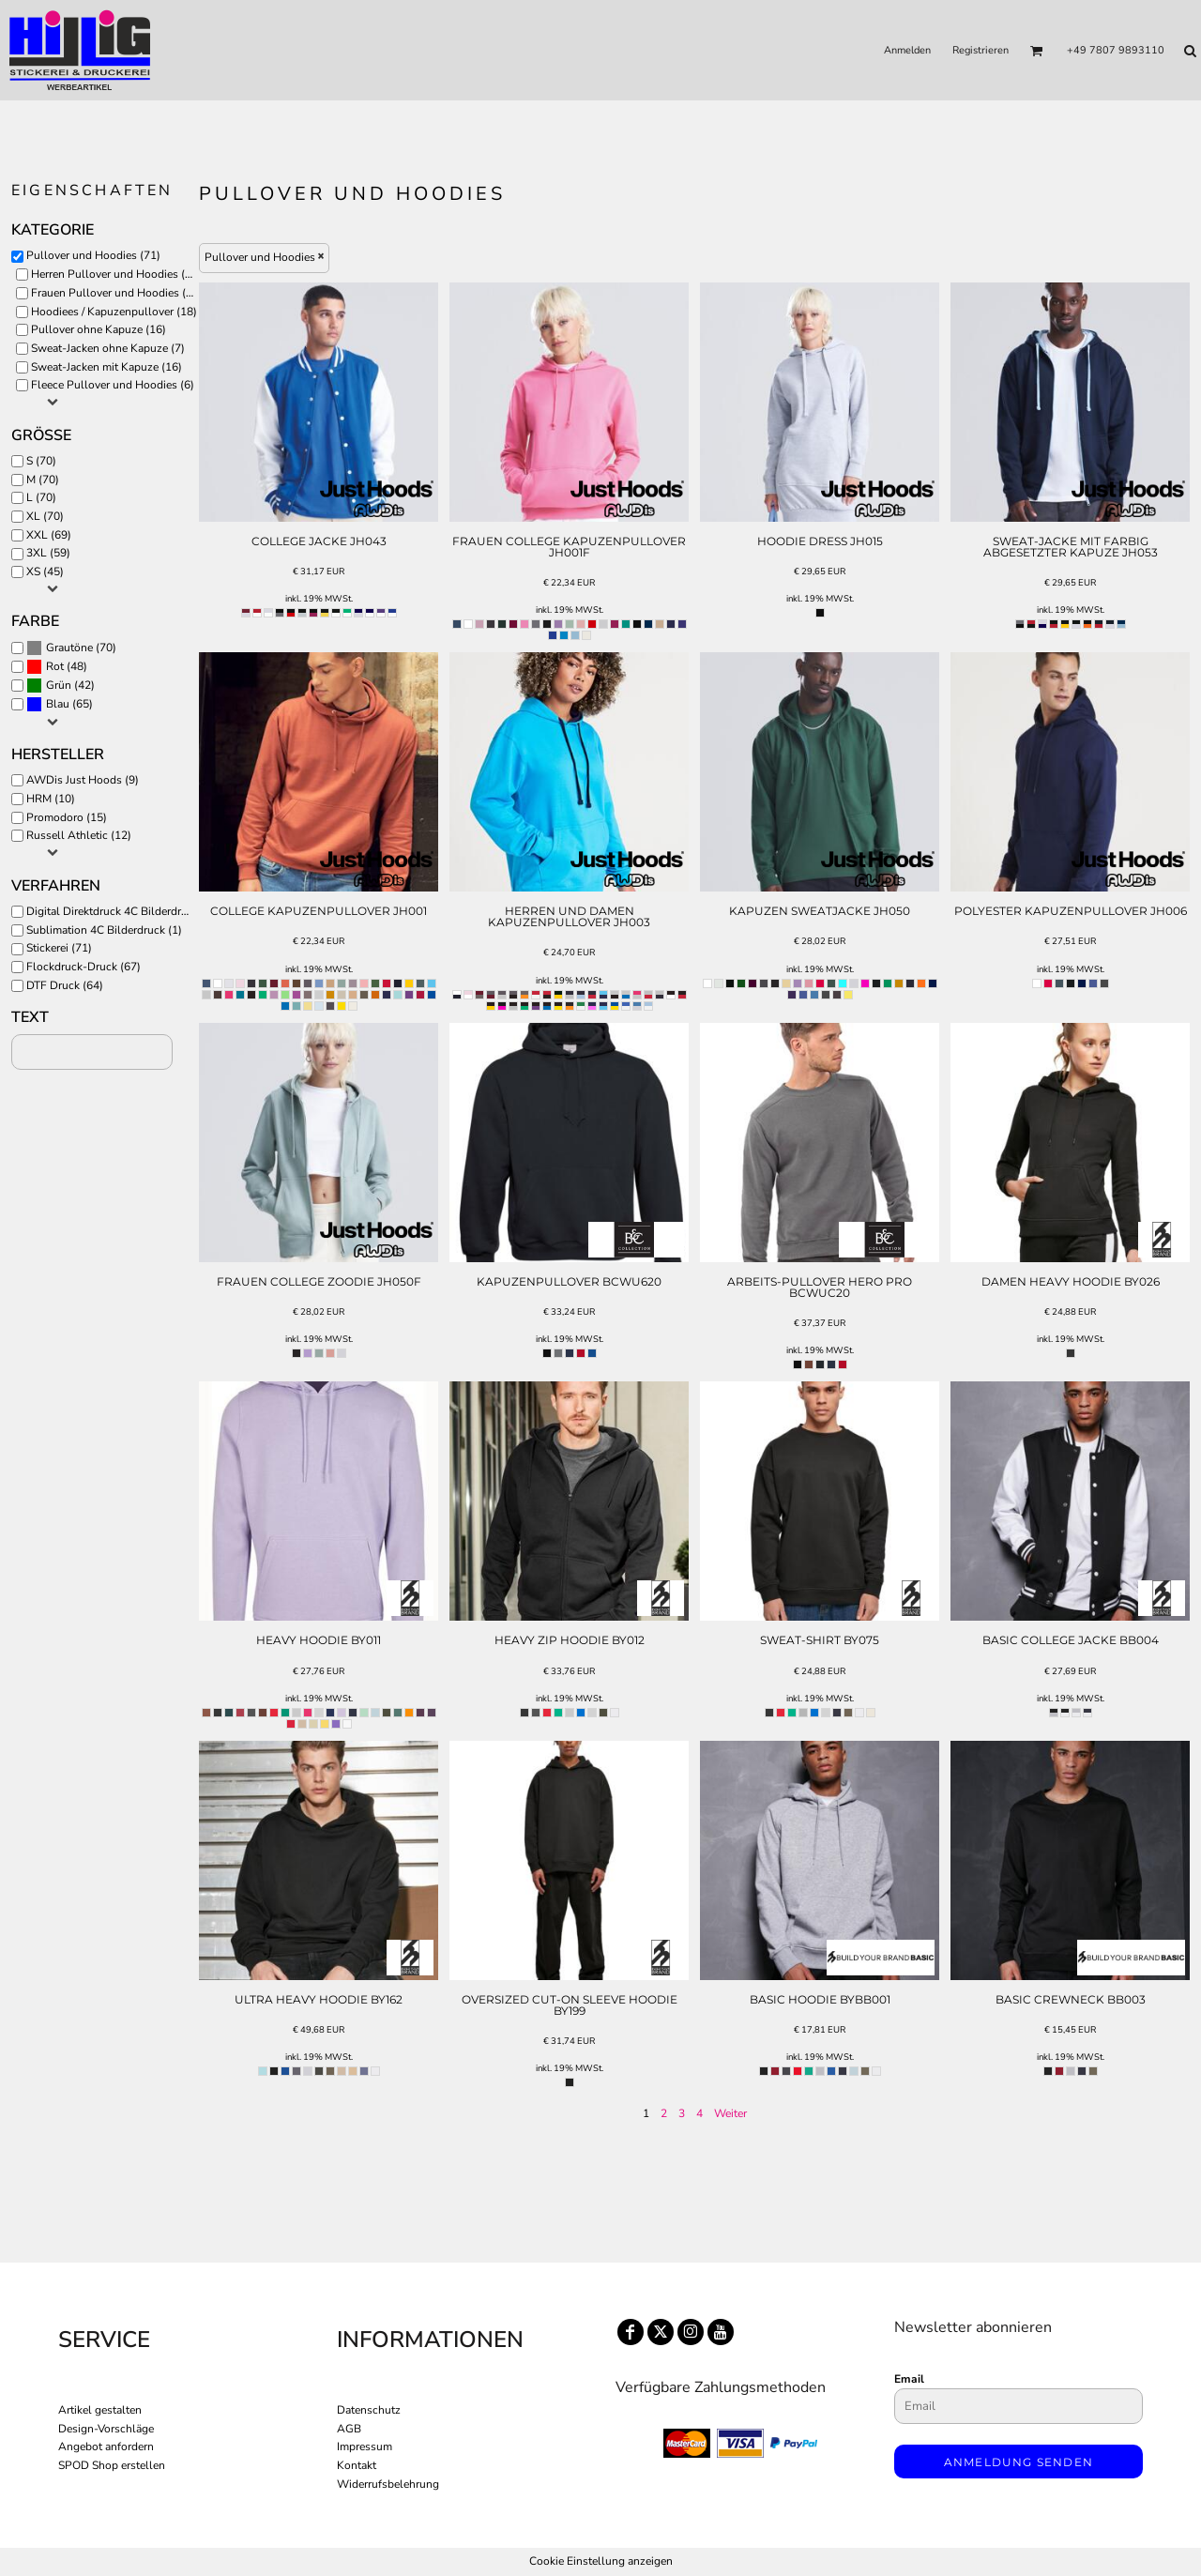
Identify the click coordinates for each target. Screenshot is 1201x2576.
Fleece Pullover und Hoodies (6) (112, 384)
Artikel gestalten (100, 2409)
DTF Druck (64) (64, 985)
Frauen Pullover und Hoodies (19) (117, 292)
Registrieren (980, 50)
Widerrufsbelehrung (388, 2484)
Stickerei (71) (59, 947)
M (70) (42, 479)
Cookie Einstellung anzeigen (601, 2560)
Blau (57, 703)
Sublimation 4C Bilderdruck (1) (104, 929)
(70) (71, 648)
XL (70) (45, 516)
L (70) (41, 497)
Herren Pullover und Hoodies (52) (116, 274)
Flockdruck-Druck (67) (83, 966)
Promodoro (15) (66, 817)
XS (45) (45, 571)
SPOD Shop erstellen (111, 2465)
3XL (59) (48, 552)
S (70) (41, 460)
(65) (59, 704)
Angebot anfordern (106, 2446)
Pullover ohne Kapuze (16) (98, 329)
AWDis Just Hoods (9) (82, 779)
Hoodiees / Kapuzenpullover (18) (114, 311)
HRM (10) (50, 798)
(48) (56, 667)
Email (909, 2378)
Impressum (364, 2446)
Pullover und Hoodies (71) (93, 255)
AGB (349, 2428)
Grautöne (69, 647)
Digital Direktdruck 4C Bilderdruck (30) (114, 911)
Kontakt (356, 2465)
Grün (58, 685)
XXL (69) (48, 534)
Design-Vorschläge (106, 2428)
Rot (55, 666)
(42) (60, 686)
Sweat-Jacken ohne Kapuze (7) (108, 348)
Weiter (730, 2113)
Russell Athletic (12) (78, 835)
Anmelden (907, 50)
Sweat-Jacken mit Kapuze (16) (106, 366)
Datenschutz (369, 2409)
